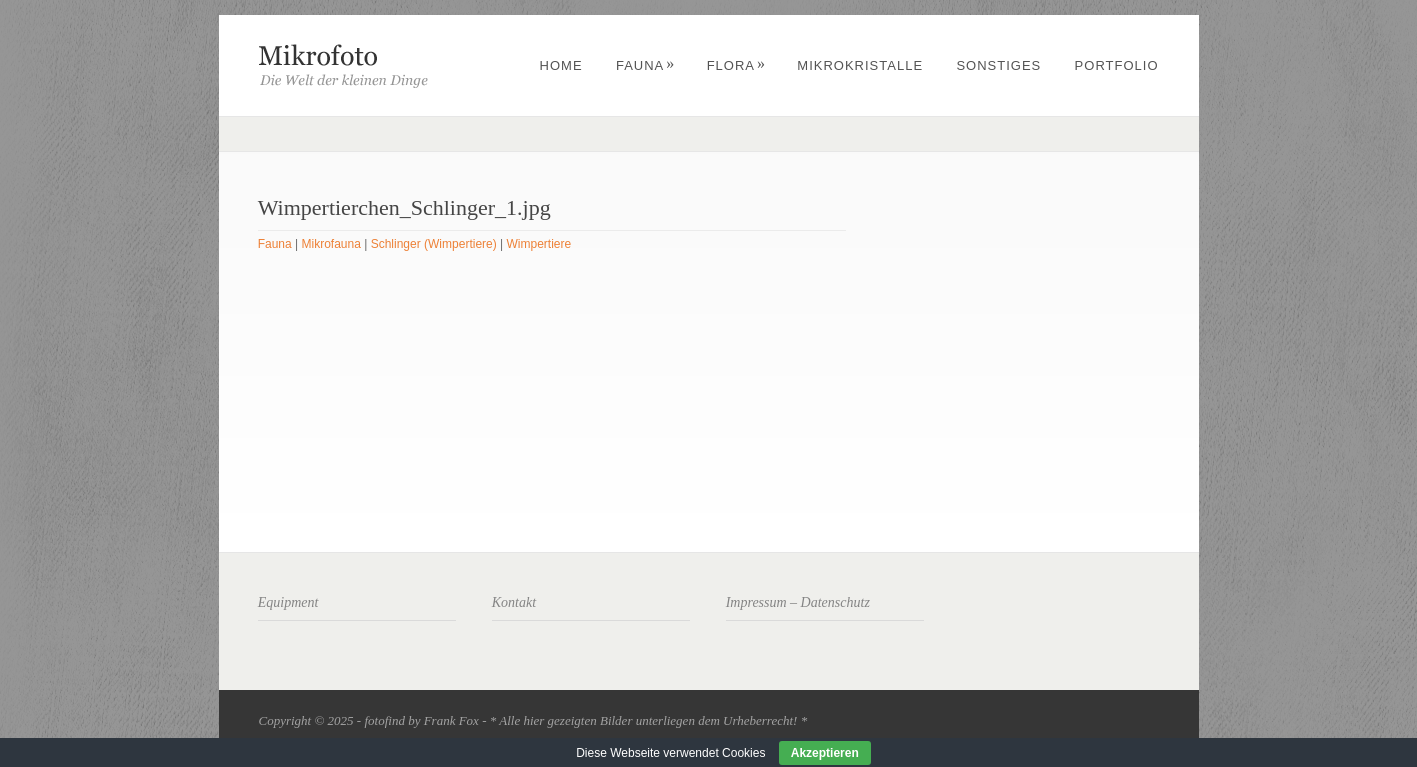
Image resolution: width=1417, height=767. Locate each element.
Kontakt (514, 602)
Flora (736, 65)
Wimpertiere (539, 244)
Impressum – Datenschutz (798, 602)
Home (561, 65)
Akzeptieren (825, 753)
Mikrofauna (331, 244)
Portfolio (1117, 65)
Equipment (288, 602)
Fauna (645, 65)
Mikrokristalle (860, 65)
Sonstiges (998, 65)
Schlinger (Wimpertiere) (434, 244)
